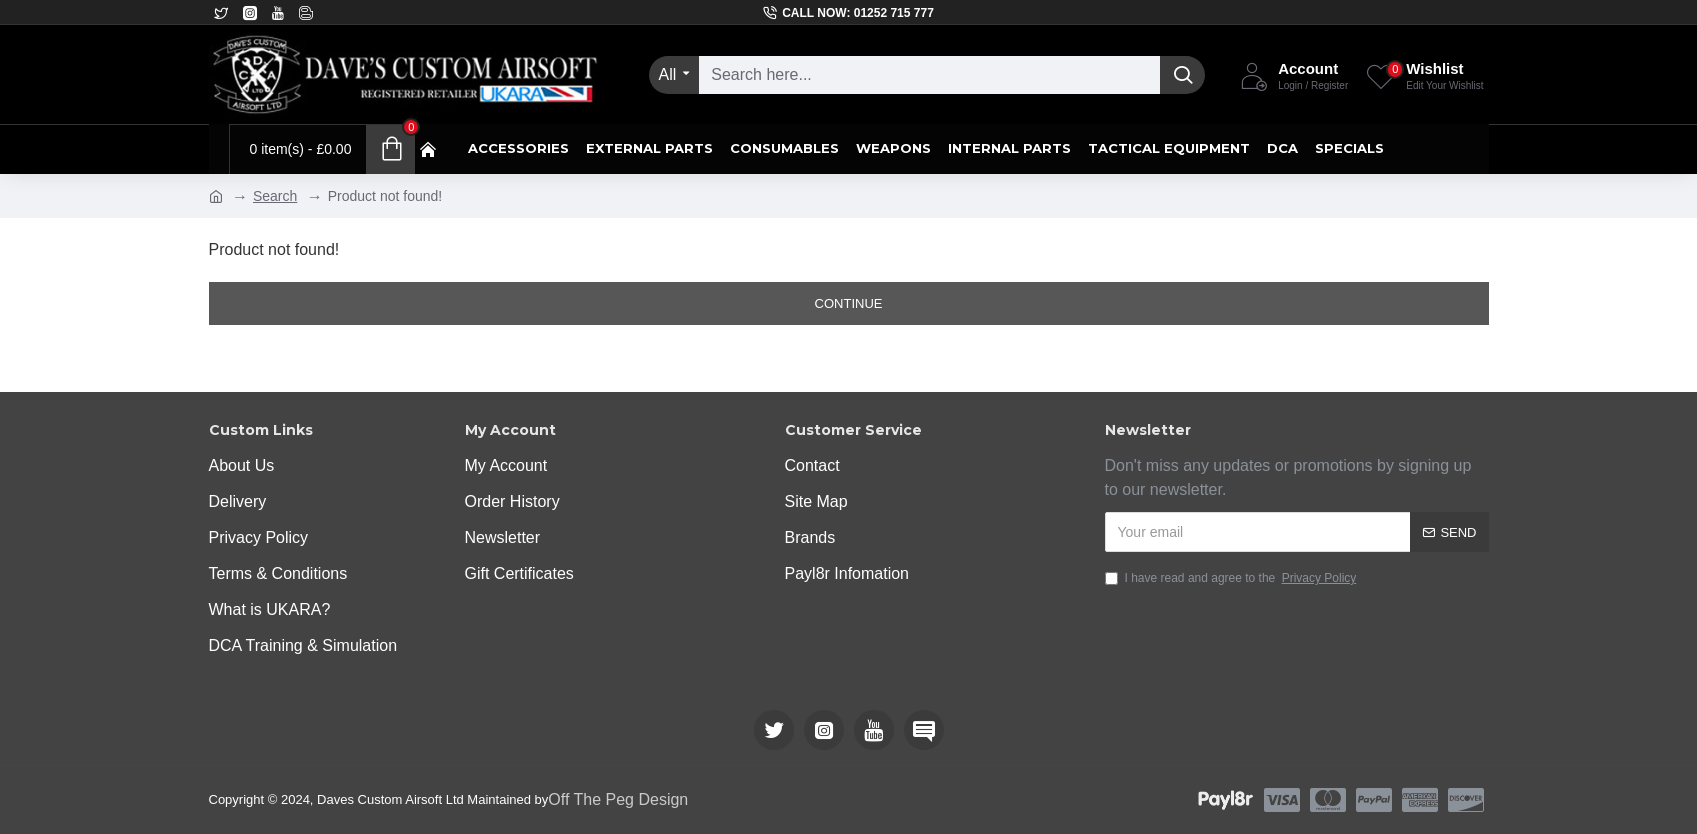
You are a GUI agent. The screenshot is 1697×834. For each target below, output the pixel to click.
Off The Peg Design (618, 799)
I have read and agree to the (1232, 578)
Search (275, 196)
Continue (849, 303)
